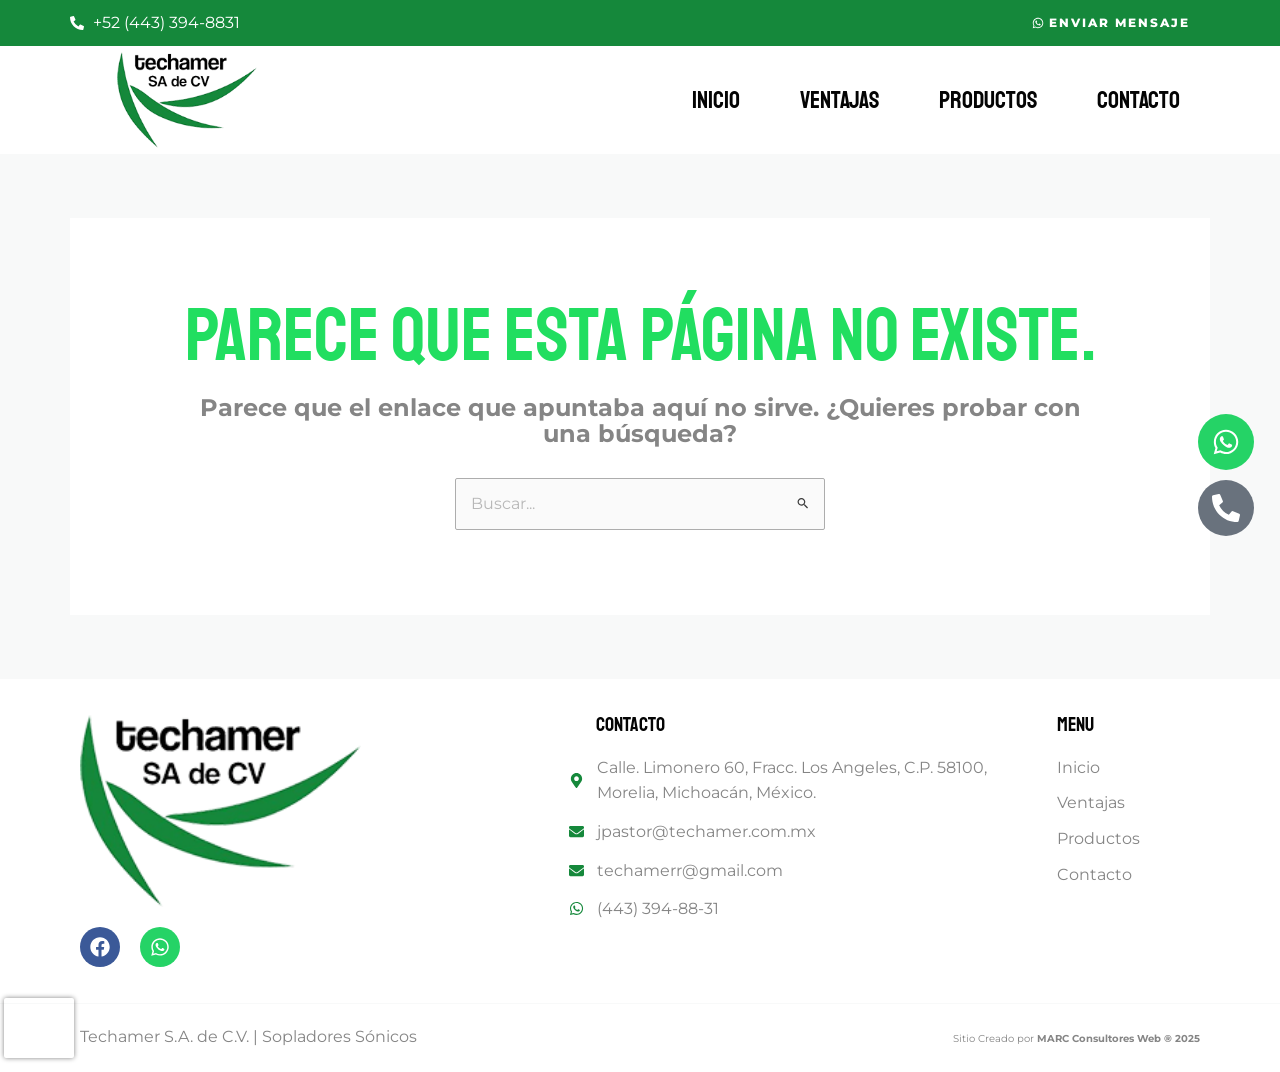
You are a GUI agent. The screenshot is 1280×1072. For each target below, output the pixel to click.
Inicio (716, 100)
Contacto (1138, 100)
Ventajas (839, 100)
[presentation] (39, 1028)
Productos (988, 100)
